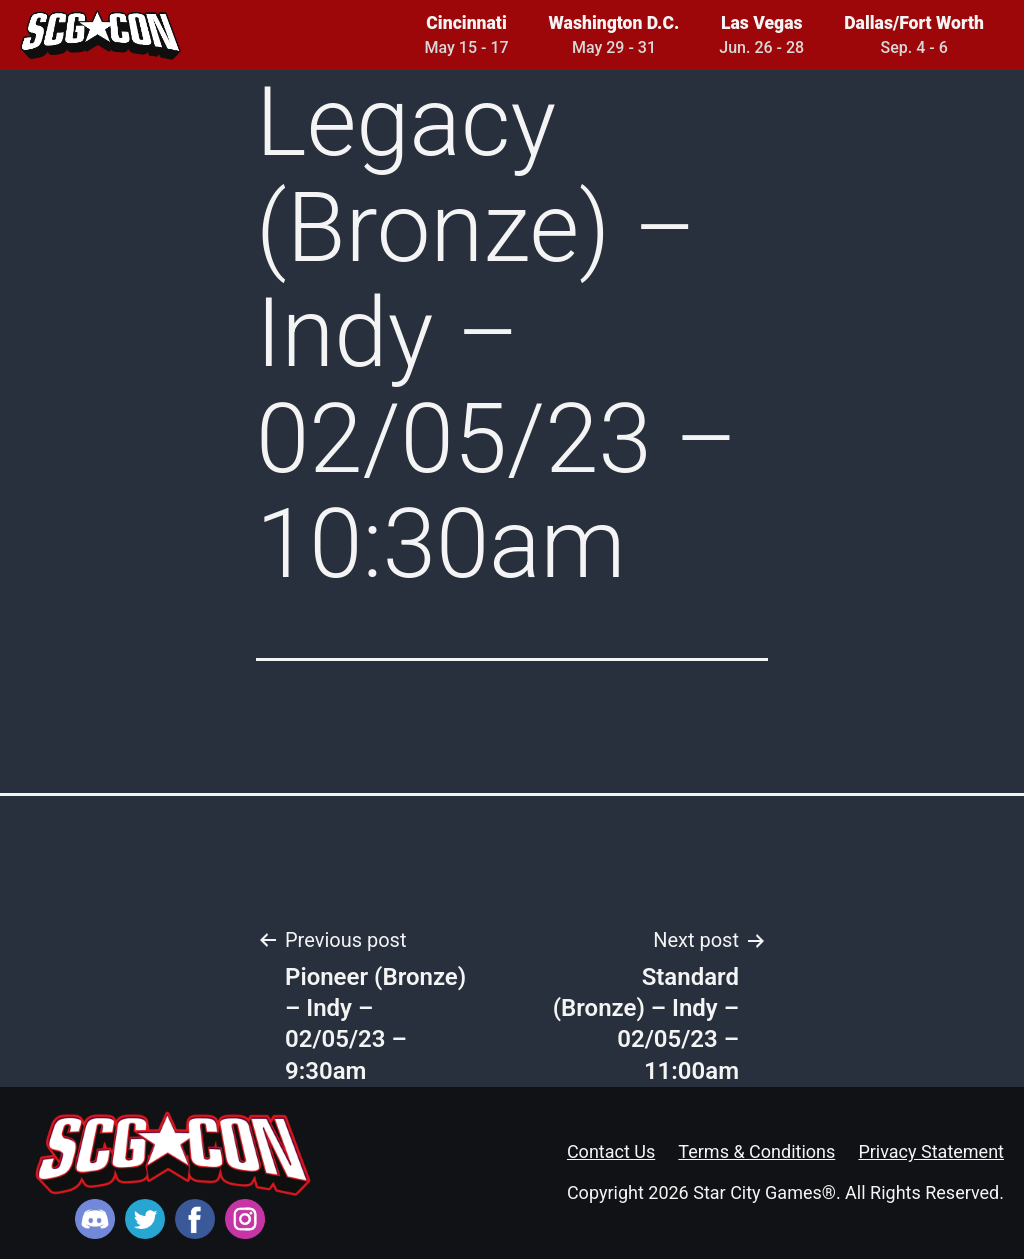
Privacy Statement (931, 1151)
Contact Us (611, 1151)
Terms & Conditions (756, 1151)
